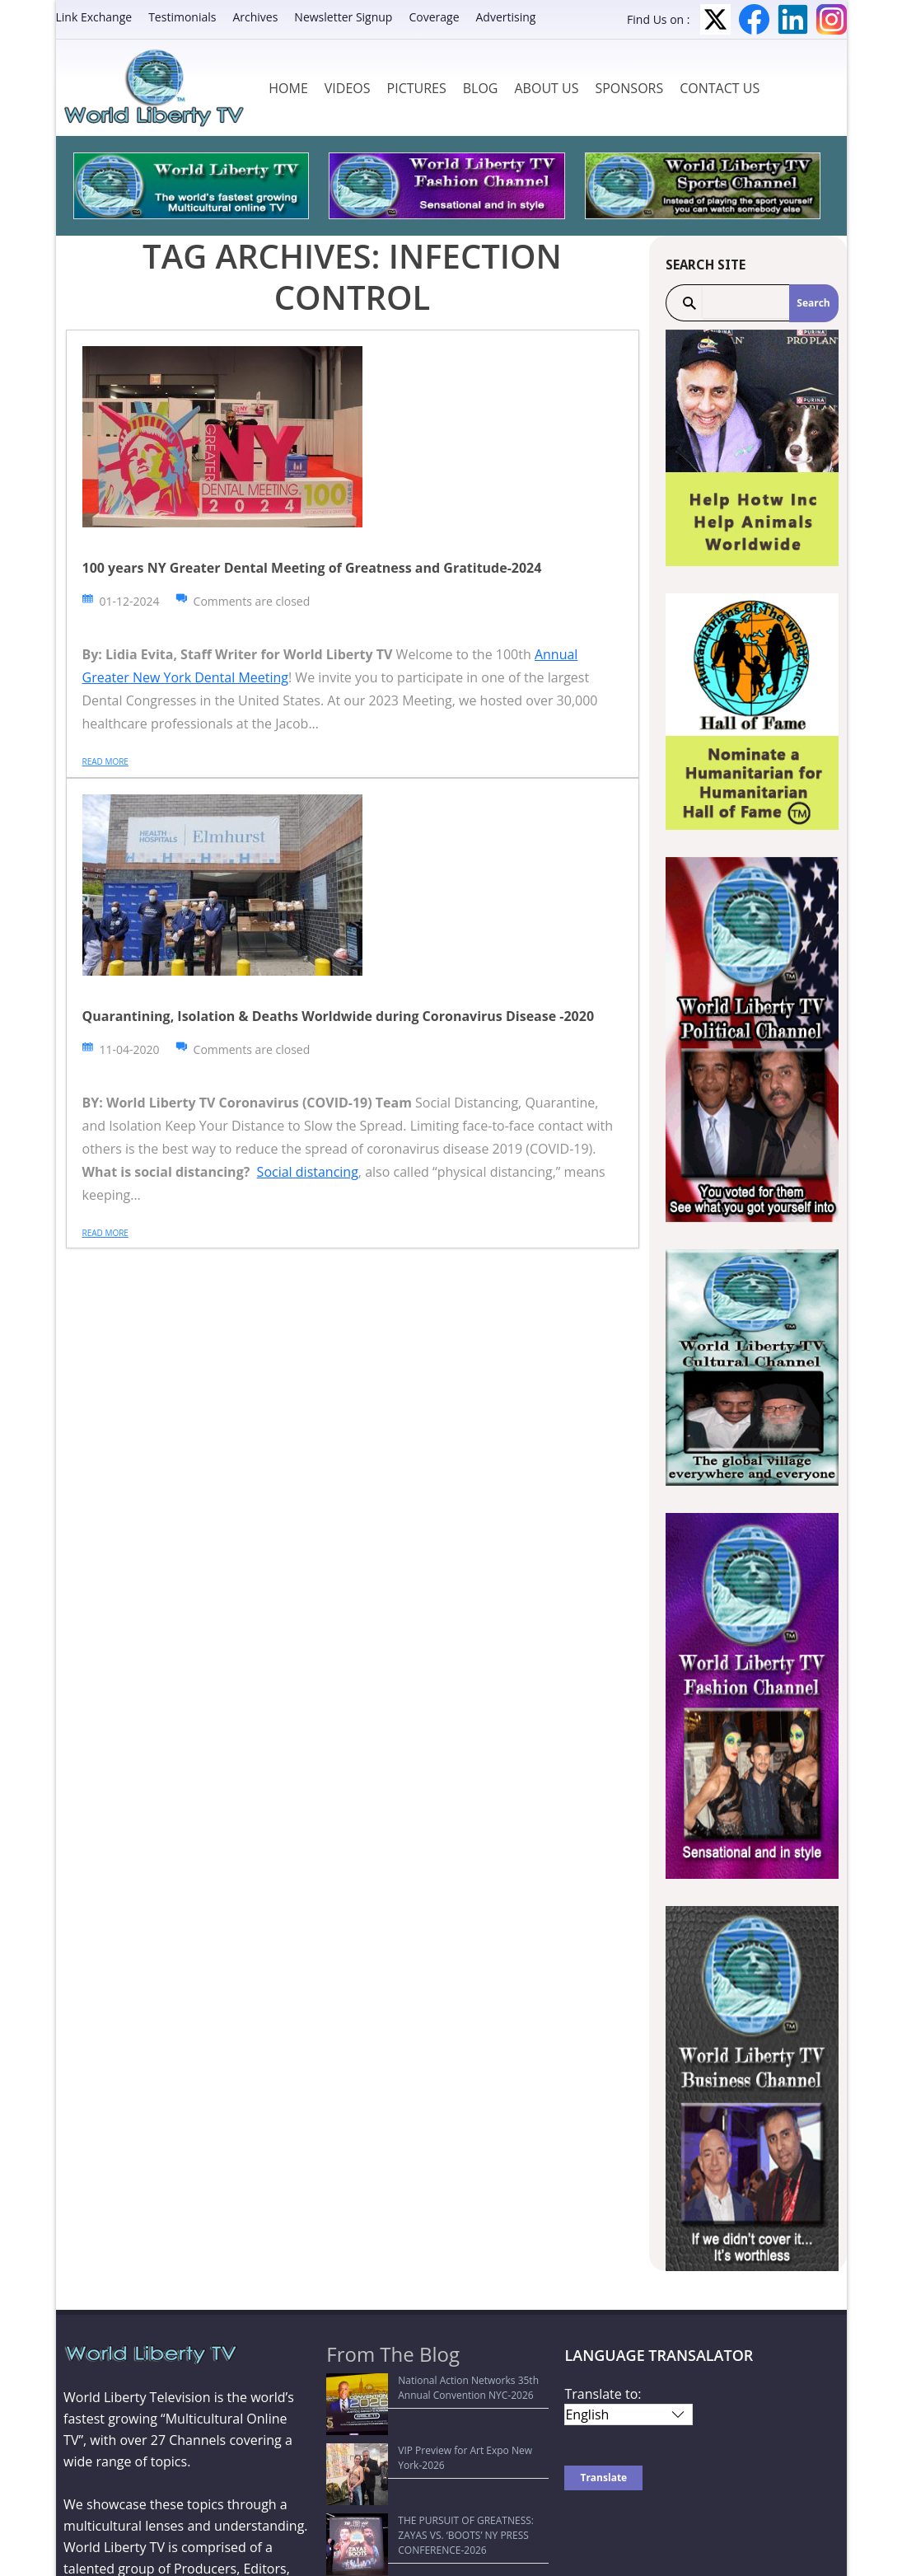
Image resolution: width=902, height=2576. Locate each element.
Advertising (506, 17)
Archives (255, 17)
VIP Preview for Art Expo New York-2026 (427, 2420)
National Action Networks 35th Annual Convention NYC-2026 (424, 2387)
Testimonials (182, 17)
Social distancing (307, 1172)
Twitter (715, 19)
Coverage (434, 17)
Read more (105, 761)
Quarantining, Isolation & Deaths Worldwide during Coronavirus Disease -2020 (338, 1016)
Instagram (831, 19)
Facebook (754, 19)
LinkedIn (793, 19)
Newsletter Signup (343, 17)
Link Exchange (94, 17)
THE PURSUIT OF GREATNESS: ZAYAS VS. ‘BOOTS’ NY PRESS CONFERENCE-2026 (428, 2452)
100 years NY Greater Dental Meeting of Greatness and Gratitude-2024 (312, 568)
